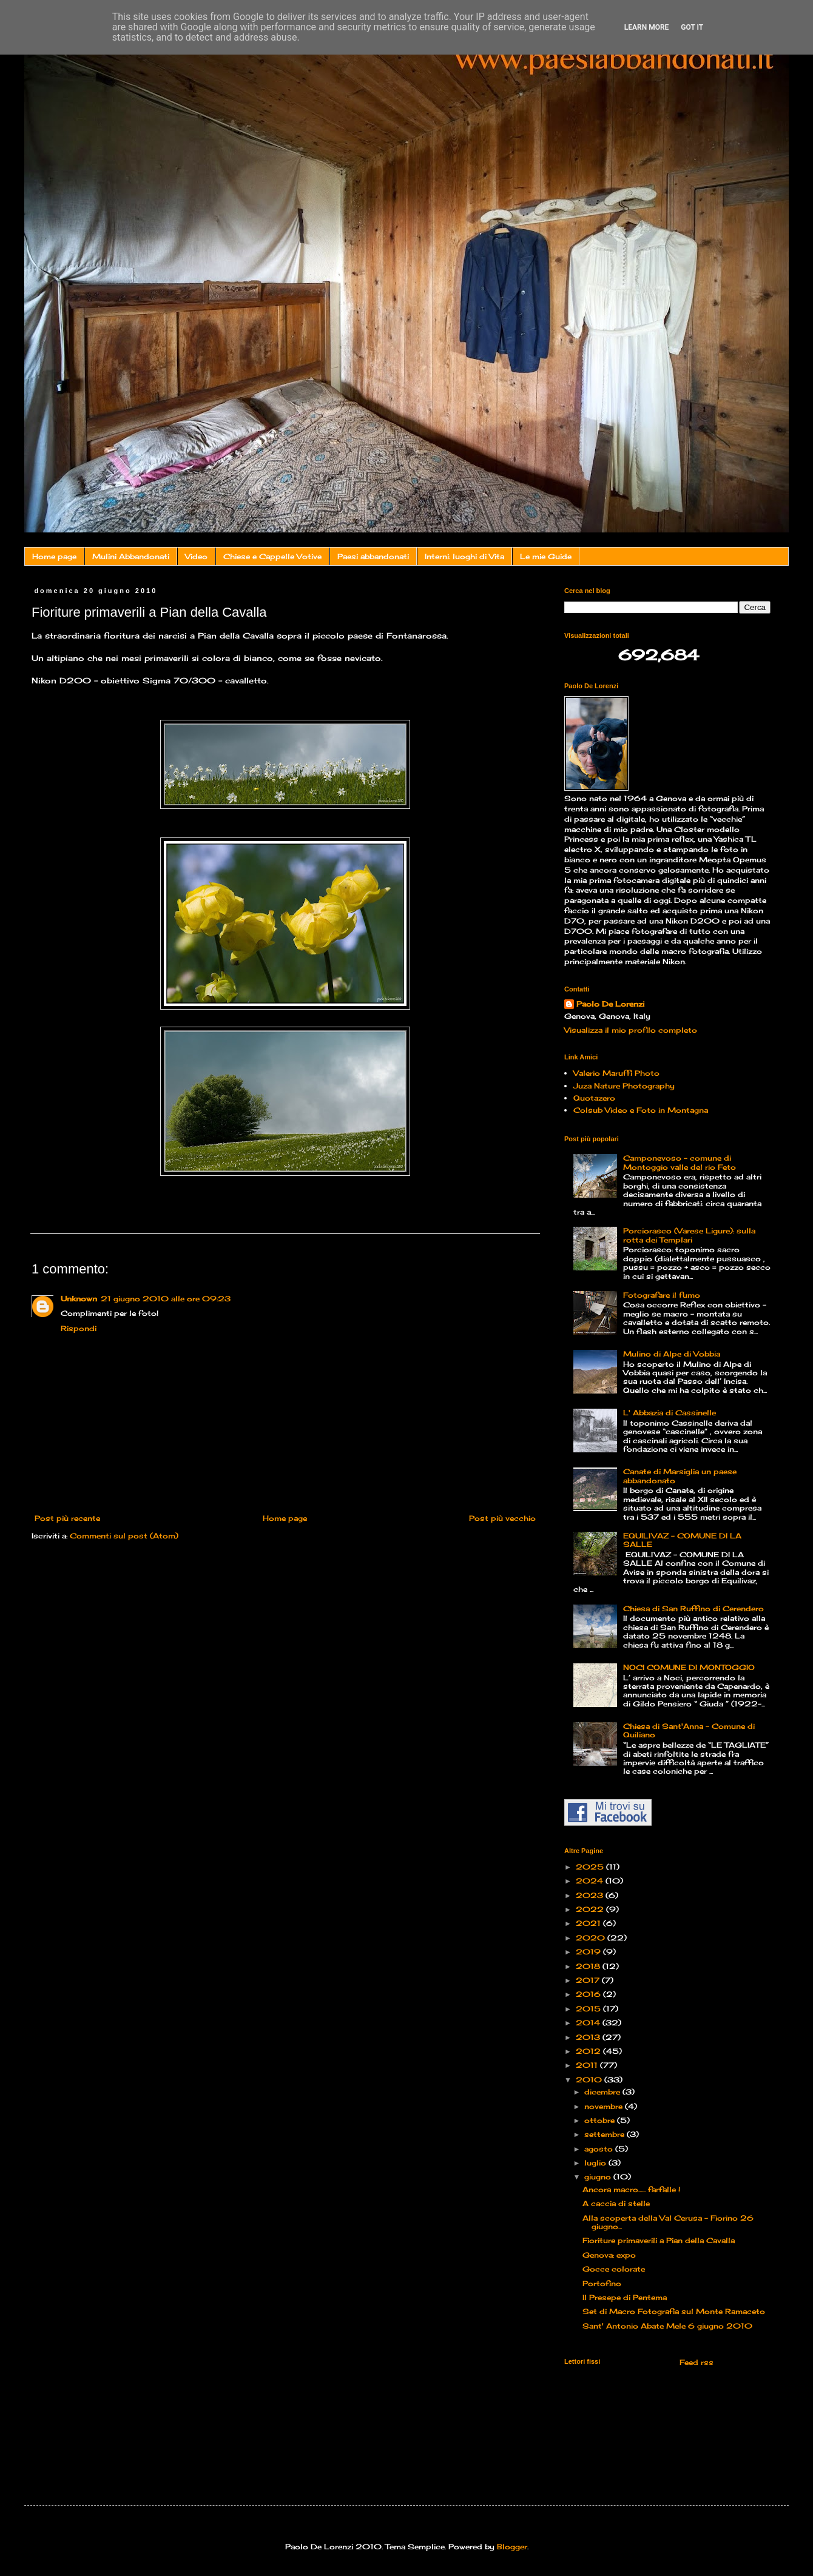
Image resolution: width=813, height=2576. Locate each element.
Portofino (601, 2283)
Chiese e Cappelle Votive (272, 556)
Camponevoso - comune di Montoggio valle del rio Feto (679, 1162)
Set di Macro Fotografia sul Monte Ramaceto (673, 2311)
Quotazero (594, 1097)
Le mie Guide (546, 556)
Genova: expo (609, 2254)
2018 (589, 1966)
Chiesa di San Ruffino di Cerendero (693, 1608)
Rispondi (78, 1328)
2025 (591, 1866)
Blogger (512, 2546)
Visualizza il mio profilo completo (630, 1030)
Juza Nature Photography (624, 1085)
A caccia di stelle (616, 2203)
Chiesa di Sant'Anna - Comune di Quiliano (689, 1730)
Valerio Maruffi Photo (616, 1073)
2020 (591, 1937)
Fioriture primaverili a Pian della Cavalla (658, 2240)
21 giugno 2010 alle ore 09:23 (166, 1298)
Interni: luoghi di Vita (464, 556)
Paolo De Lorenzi (610, 1003)
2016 (589, 1994)
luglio (596, 2162)
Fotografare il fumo (661, 1295)
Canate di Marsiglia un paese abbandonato (680, 1475)
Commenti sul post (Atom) (124, 1535)
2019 (589, 1951)
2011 (588, 2065)
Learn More (646, 27)
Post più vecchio (502, 1518)
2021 (589, 1923)
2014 (589, 2022)
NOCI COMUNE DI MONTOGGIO (689, 1667)
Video (196, 556)
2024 (591, 1880)
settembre (605, 2134)
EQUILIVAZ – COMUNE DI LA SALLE (682, 1540)
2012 (589, 2051)
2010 (590, 2079)
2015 (589, 2008)
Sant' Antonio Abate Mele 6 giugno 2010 (667, 2325)
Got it (692, 27)
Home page (54, 556)
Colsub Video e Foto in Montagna (640, 1110)
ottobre (600, 2120)
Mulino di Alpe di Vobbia (671, 1353)
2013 (589, 2037)
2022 (591, 1909)
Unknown (79, 1298)
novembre (604, 2106)
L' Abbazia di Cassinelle (669, 1412)
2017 (589, 1980)
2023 (591, 1895)
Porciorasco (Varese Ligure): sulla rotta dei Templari (689, 1235)
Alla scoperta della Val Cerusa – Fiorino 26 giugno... (668, 2222)
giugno (598, 2176)
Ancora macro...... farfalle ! (631, 2189)
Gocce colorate (613, 2268)
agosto (599, 2148)
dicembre (603, 2091)
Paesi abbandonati (373, 556)
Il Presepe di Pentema (624, 2297)
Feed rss (695, 2362)
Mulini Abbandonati (130, 556)
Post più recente (67, 1518)
